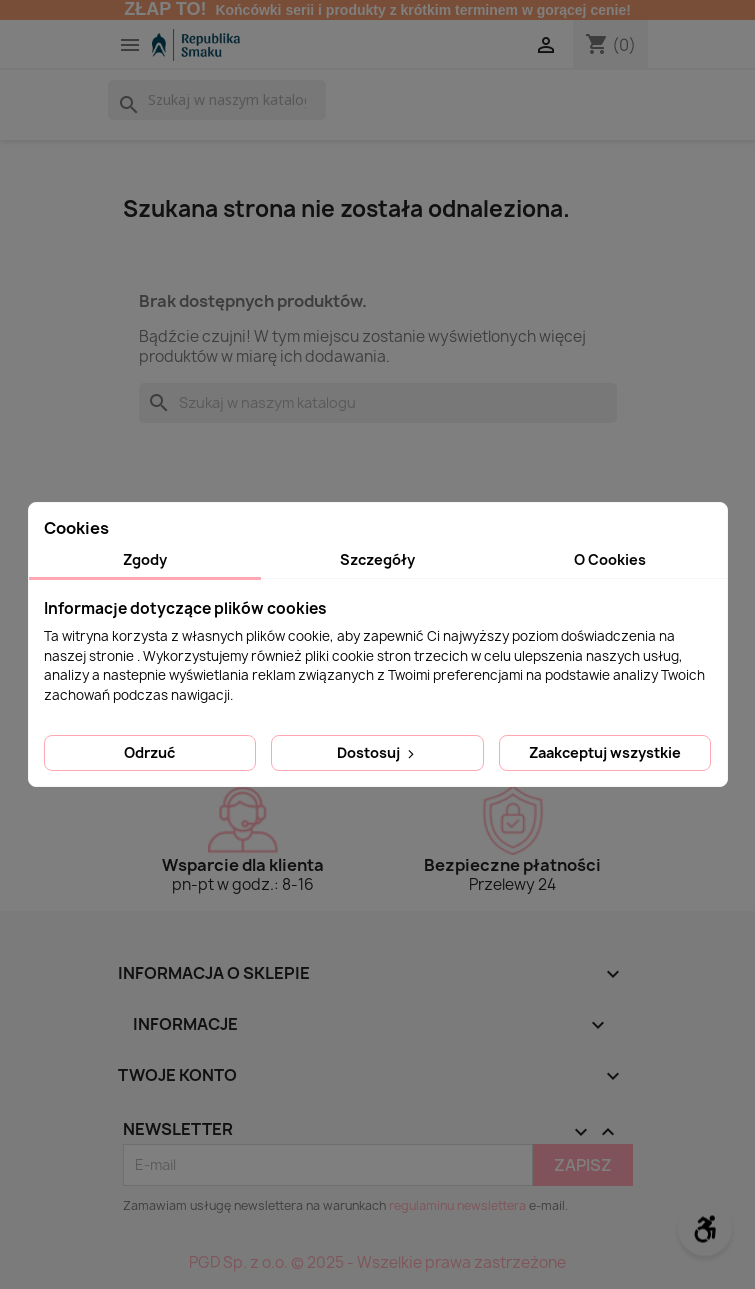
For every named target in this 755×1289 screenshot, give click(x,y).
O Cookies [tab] (610, 559)
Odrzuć (149, 752)
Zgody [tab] (145, 559)
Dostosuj (377, 752)
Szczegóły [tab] (377, 559)
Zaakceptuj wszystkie (605, 752)
